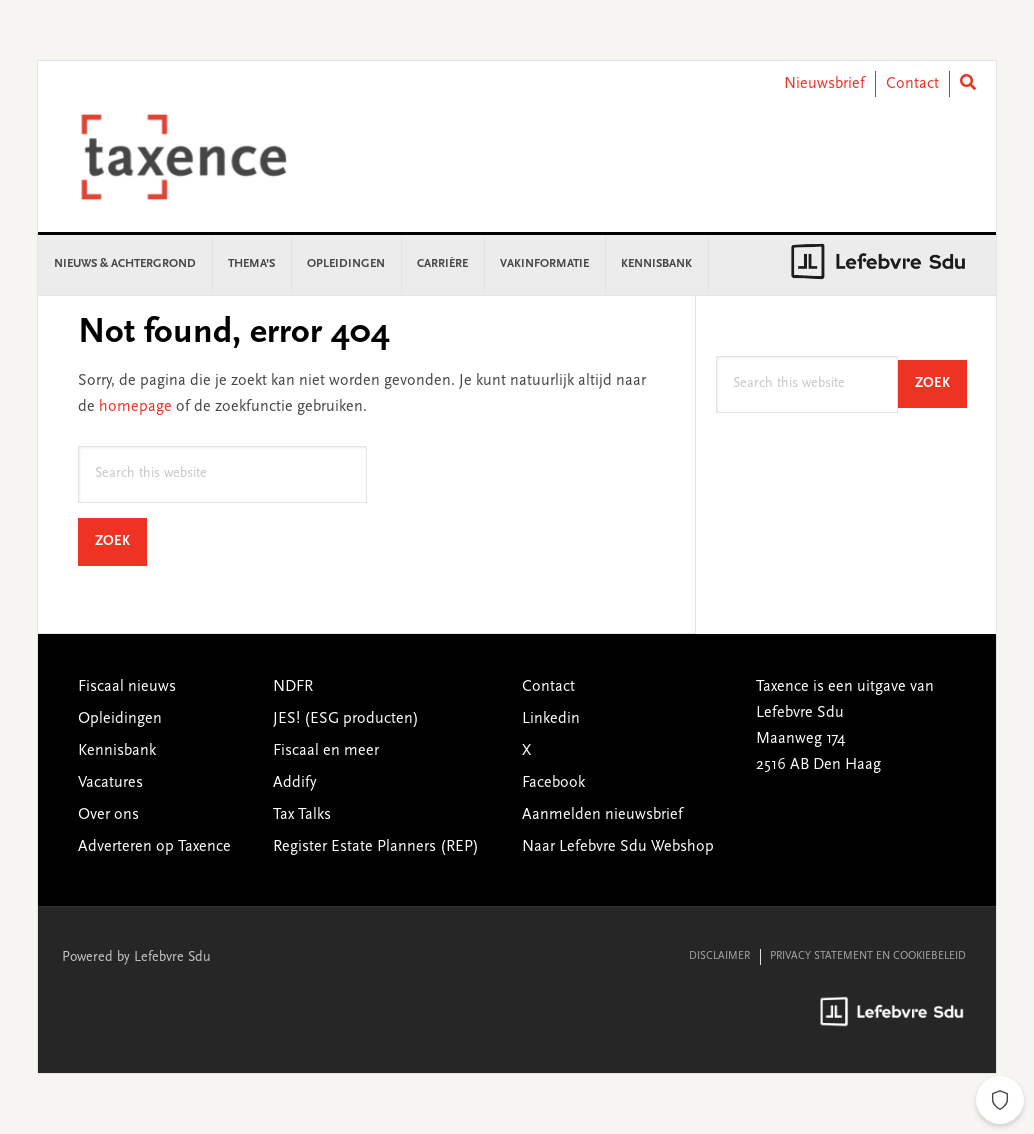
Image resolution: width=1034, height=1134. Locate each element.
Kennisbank (117, 751)
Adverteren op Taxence (154, 847)
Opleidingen (120, 719)
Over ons (108, 815)
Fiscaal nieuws (127, 687)
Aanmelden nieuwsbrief (602, 815)
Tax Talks (302, 815)
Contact (912, 84)
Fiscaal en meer (326, 751)
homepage (135, 407)
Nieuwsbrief (824, 84)
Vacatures (110, 783)
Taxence (208, 157)
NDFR (293, 687)
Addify (294, 783)
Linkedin (551, 719)
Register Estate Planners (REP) (376, 847)
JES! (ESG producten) (346, 719)
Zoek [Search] (121, 541)
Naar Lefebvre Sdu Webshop (618, 847)
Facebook (553, 783)
